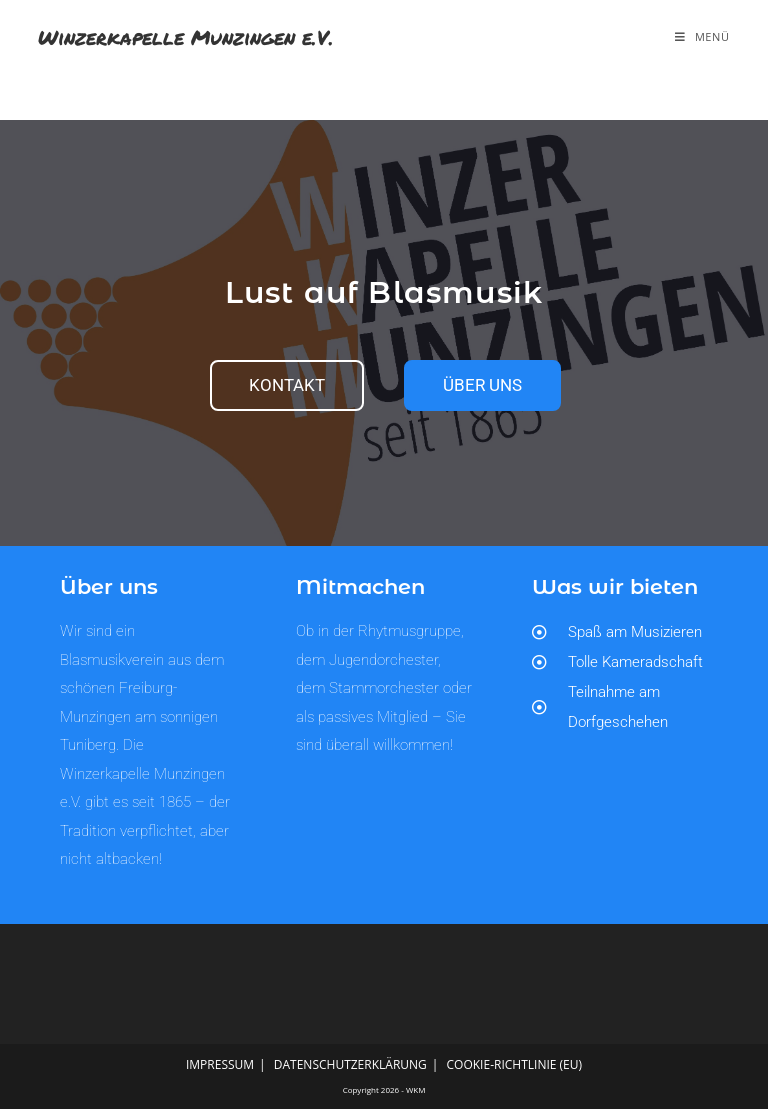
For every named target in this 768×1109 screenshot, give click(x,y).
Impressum (220, 1064)
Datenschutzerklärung (350, 1064)
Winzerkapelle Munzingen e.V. (186, 37)
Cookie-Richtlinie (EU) (515, 1064)
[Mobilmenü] (702, 36)
